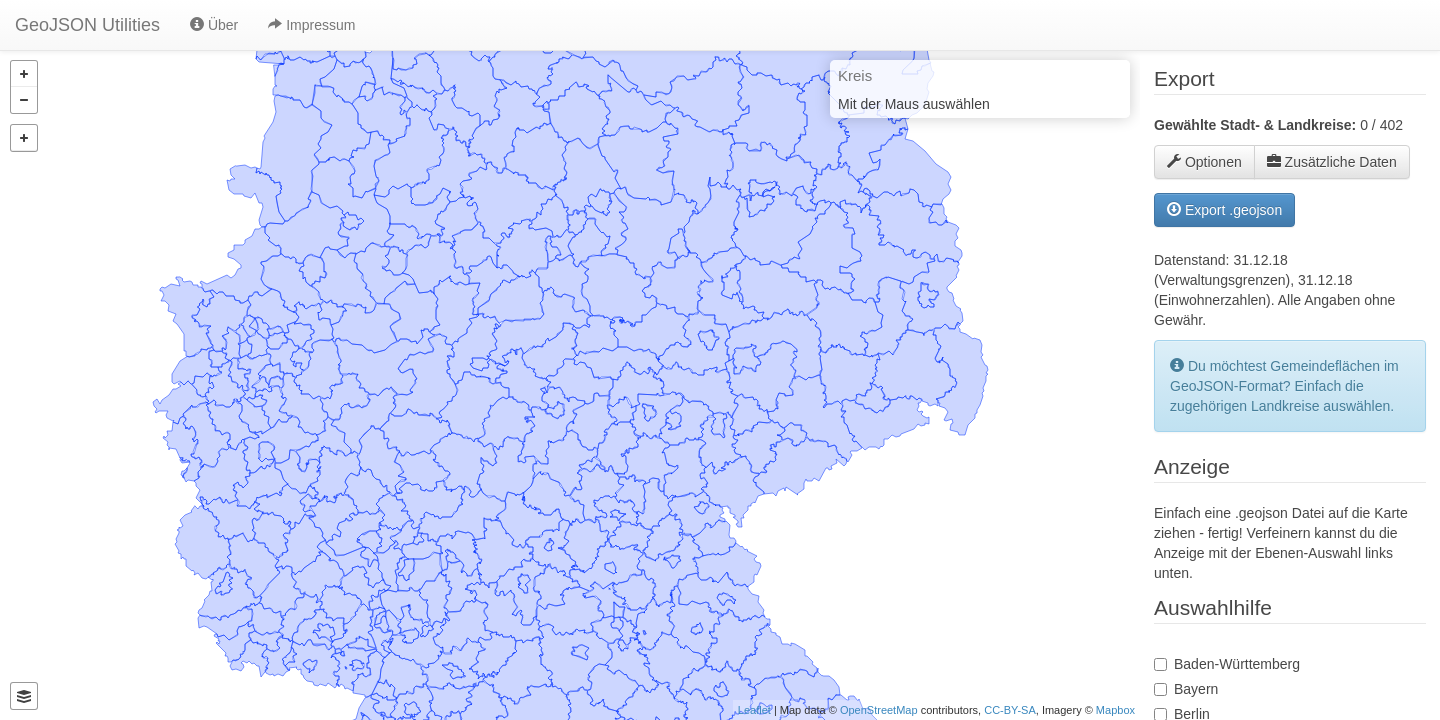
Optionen (1204, 162)
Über (214, 25)
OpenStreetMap (879, 710)
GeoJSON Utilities (87, 25)
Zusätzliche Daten (1332, 162)
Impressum (311, 25)
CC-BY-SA (1010, 710)
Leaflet (754, 710)
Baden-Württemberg (1237, 664)
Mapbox (1115, 710)
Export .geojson (1224, 210)
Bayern (1196, 689)
